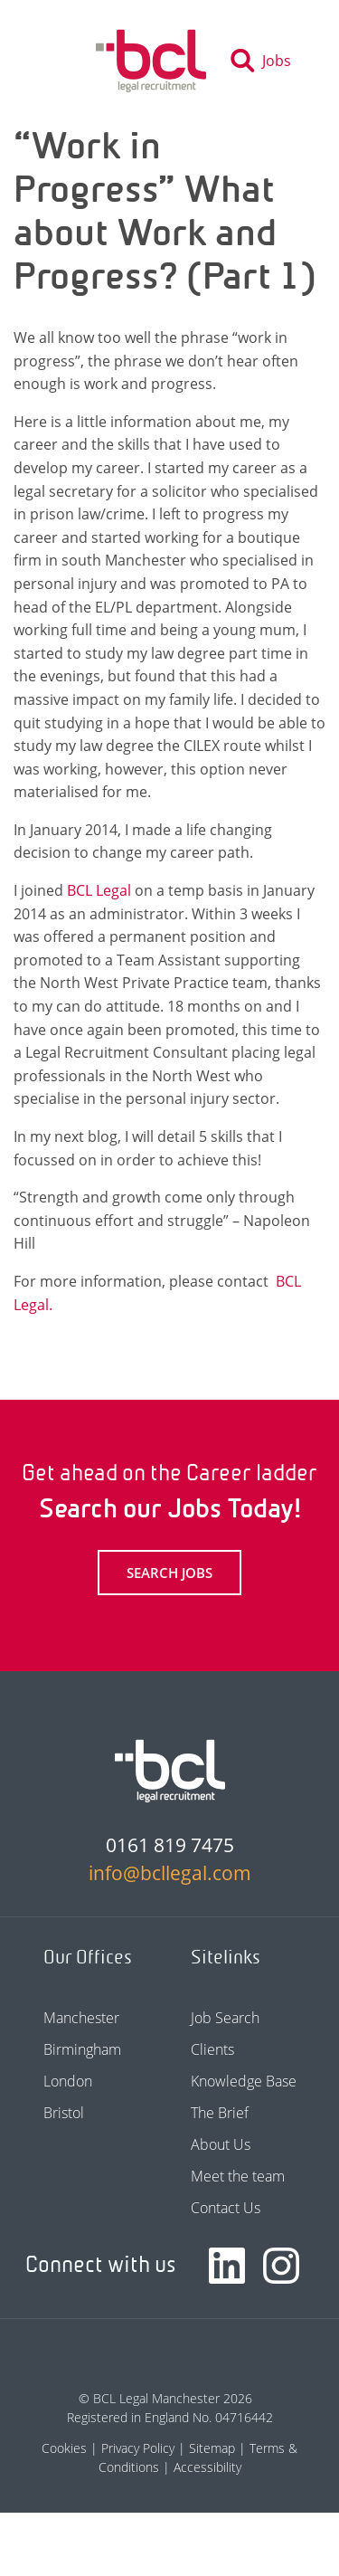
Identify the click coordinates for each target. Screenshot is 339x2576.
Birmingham (82, 2049)
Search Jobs (169, 1573)
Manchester (81, 2018)
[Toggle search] (266, 60)
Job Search (225, 2018)
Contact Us (225, 2208)
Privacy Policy (137, 2448)
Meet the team (238, 2176)
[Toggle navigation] (61, 61)
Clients (212, 2049)
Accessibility (207, 2467)
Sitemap (212, 2448)
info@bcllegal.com (170, 1873)
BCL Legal (99, 890)
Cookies (64, 2448)
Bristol (63, 2113)
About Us (220, 2144)
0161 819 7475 (170, 1845)
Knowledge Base (244, 2081)
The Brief (220, 2113)
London (67, 2081)
